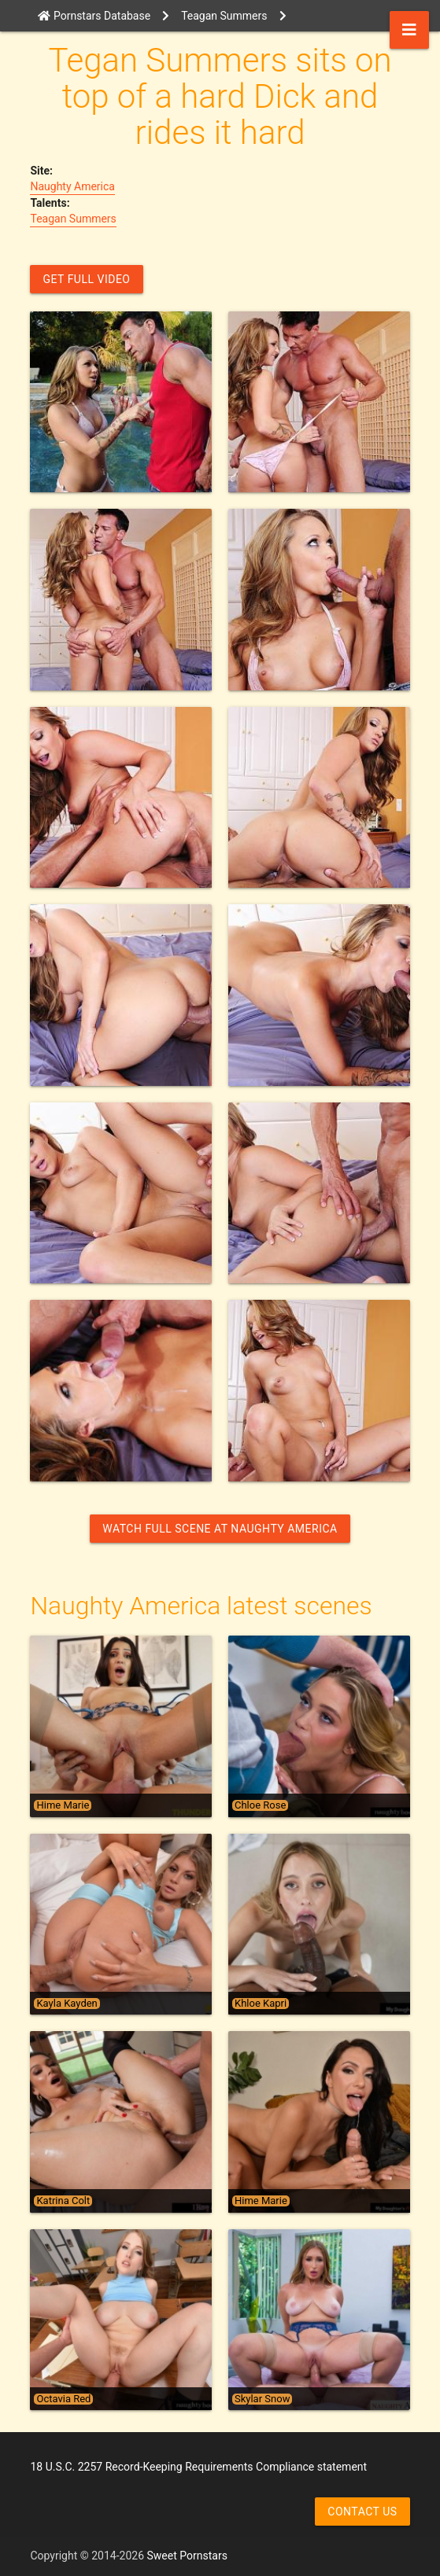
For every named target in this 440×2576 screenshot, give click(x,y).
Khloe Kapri (261, 2003)
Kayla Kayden (66, 2003)
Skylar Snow (262, 2399)
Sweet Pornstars (187, 2555)
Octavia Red (63, 2399)
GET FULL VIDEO (86, 279)
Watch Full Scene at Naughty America (219, 1528)
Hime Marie (62, 1805)
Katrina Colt (63, 2200)
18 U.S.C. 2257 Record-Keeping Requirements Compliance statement (198, 2466)
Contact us (362, 2511)
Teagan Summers (73, 218)
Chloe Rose (260, 1805)
